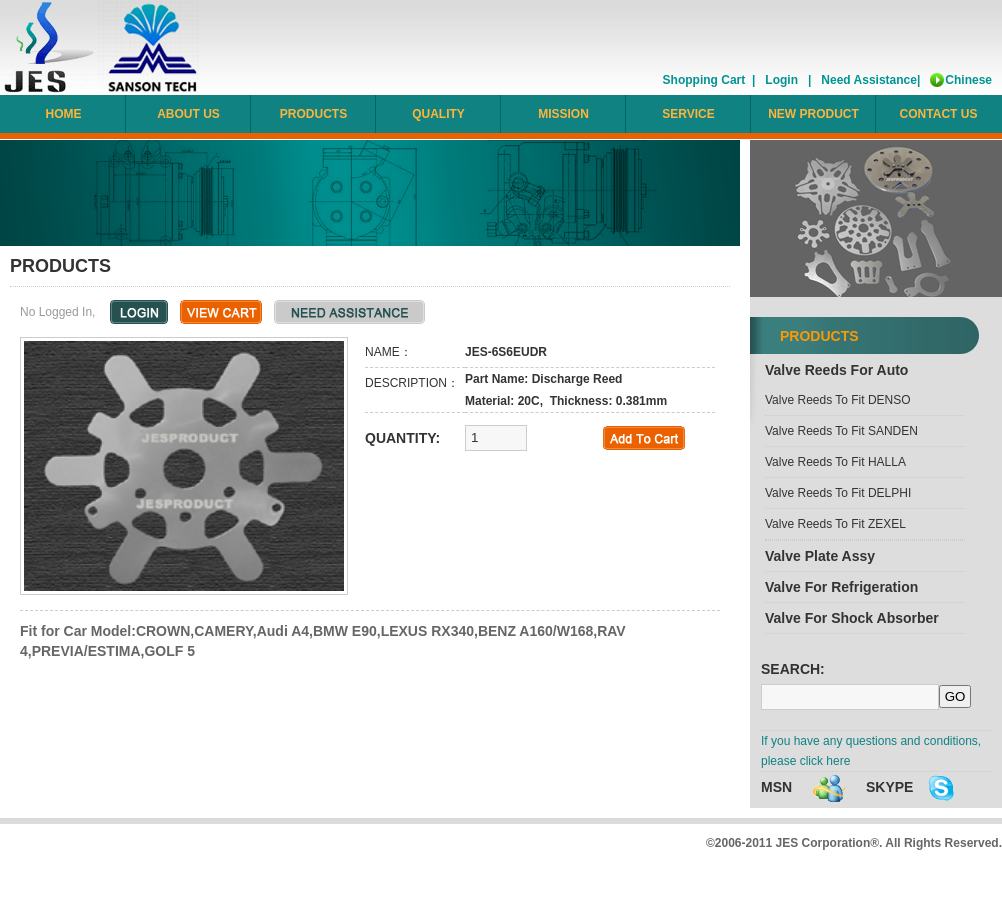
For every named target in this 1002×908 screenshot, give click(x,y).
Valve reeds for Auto (836, 370)
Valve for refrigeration (841, 587)
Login (781, 80)
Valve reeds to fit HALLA (835, 462)
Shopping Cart (704, 80)
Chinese (968, 80)
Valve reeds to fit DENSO (838, 400)
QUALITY (438, 114)
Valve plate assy (820, 556)
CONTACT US (939, 114)
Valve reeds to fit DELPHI (838, 493)
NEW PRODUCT (813, 114)
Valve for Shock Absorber (852, 618)
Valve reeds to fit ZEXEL (835, 524)
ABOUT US (188, 114)
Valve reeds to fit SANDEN (841, 431)
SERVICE (688, 114)
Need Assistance (869, 80)
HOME (64, 114)
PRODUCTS (313, 114)
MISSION (563, 114)
